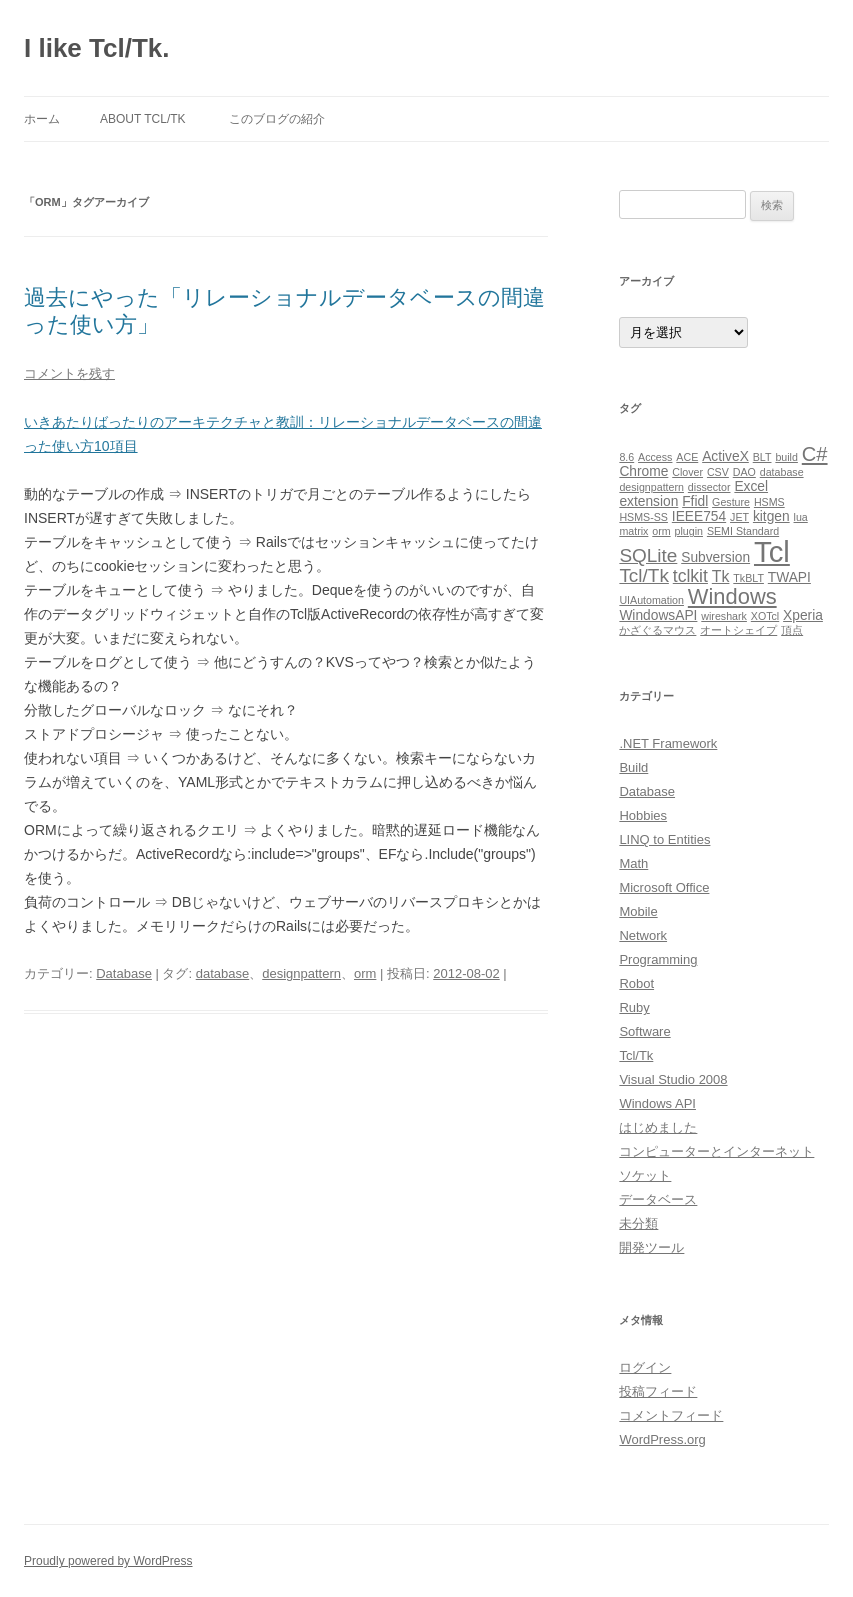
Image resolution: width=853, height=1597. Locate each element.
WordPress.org (662, 1439)
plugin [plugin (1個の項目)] (689, 531)
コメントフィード (671, 1415)
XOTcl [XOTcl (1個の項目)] (765, 616)
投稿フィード (658, 1391)
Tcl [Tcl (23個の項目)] (772, 551)
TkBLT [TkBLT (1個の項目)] (748, 578)
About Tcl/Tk (143, 119)
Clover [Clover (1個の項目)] (687, 472)
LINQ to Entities (664, 839)
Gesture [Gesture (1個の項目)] (731, 502)
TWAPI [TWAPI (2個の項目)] (789, 577)
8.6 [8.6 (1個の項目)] (626, 457)
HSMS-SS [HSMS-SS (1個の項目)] (643, 517)
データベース (658, 1199)
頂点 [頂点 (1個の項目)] (792, 630)
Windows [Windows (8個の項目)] (732, 596)
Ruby (634, 1007)
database (223, 973)
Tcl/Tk (636, 1055)
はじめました (658, 1127)
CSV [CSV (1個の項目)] (718, 472)
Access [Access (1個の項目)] (655, 457)
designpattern (301, 973)
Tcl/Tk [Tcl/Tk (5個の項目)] (643, 575)
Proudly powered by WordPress (108, 1561)
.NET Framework (668, 743)
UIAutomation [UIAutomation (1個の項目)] (651, 600)
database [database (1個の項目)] (782, 472)
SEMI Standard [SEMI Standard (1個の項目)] (743, 531)
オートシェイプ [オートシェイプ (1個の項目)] (738, 630)
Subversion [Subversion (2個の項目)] (715, 557)
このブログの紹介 (277, 119)
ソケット (645, 1175)
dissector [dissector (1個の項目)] (709, 487)
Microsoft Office (664, 887)
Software (644, 1031)
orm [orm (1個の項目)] (661, 531)
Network (643, 935)
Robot (636, 983)
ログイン (645, 1367)
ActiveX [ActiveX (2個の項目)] (725, 456)
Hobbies (643, 815)
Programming (658, 959)
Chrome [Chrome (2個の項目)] (643, 471)
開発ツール (651, 1247)
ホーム (42, 119)
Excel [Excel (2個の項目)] (751, 486)
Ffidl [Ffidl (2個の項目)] (695, 501)
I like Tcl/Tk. (96, 48)
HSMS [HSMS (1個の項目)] (769, 502)
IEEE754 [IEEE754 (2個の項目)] (699, 516)
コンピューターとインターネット (716, 1151)
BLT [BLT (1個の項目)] (762, 457)
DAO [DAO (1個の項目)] (744, 472)
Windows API (657, 1103)
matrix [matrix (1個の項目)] (633, 531)
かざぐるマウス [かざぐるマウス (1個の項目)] (657, 630)
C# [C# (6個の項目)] (815, 454)
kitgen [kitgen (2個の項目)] (771, 516)
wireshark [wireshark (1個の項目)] (724, 616)
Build (633, 767)
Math (633, 863)
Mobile (638, 911)
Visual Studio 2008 (673, 1079)
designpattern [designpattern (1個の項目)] (651, 487)
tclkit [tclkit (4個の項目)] (690, 576)
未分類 (638, 1223)
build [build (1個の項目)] (786, 457)
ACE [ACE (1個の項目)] (687, 457)
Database (124, 973)
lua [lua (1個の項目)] (801, 517)
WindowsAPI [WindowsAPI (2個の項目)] (658, 615)
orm (365, 973)
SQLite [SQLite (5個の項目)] (648, 555)
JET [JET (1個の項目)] (739, 517)
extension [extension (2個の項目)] (648, 501)
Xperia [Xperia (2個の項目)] (803, 615)
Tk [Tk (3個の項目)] (721, 576)
